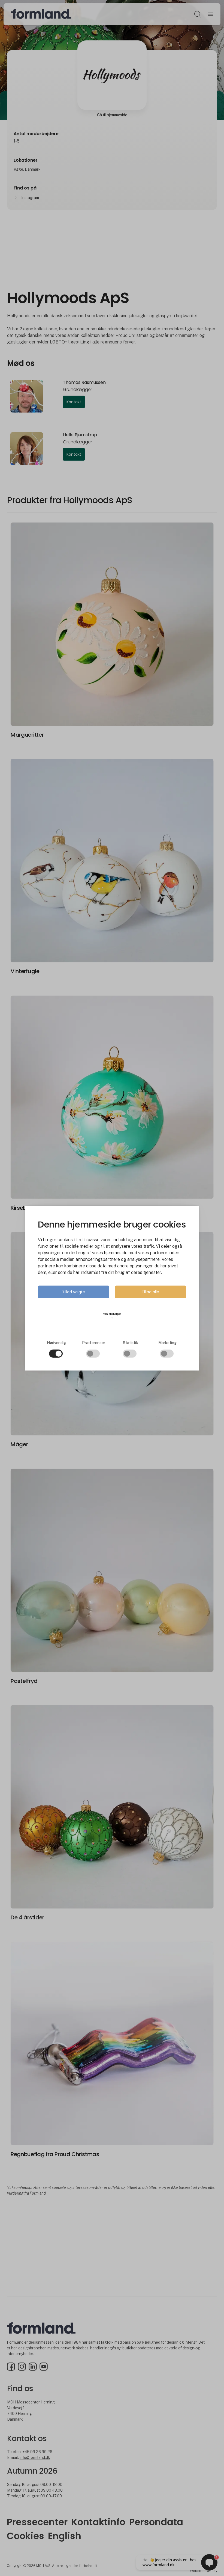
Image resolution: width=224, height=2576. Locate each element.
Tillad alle (150, 1291)
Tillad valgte (73, 1291)
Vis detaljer (112, 1315)
